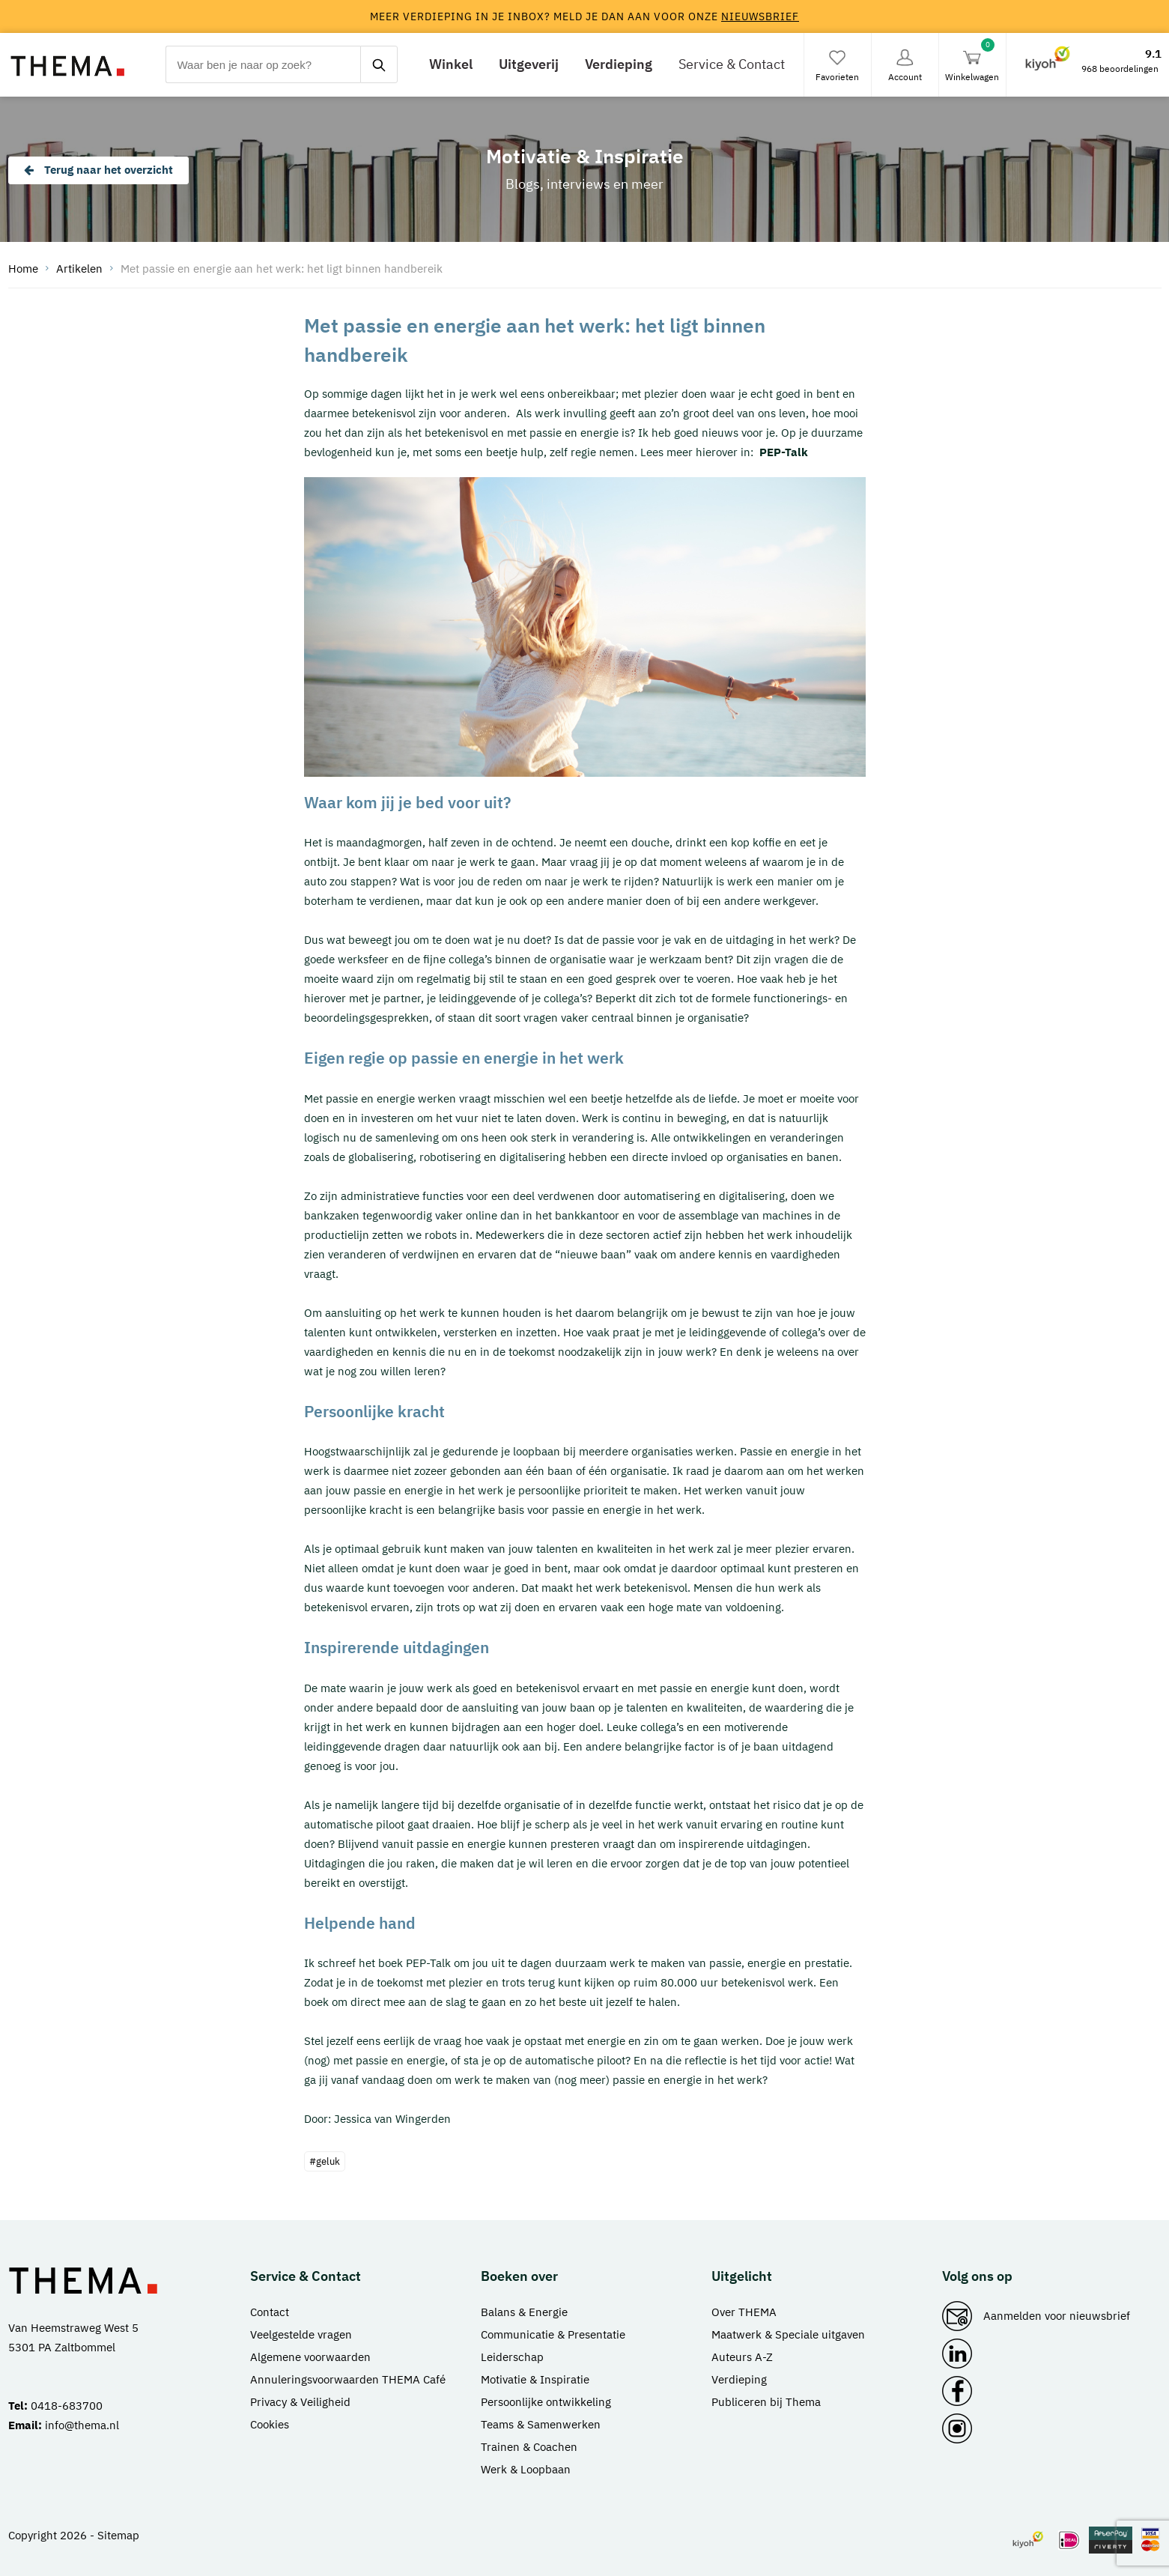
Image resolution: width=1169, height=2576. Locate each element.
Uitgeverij (529, 64)
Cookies (269, 2424)
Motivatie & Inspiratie (535, 2379)
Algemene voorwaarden (310, 2357)
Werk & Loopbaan (526, 2469)
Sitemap (118, 2535)
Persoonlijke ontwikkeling (546, 2402)
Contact (269, 2312)
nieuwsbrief (760, 16)
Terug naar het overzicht (98, 170)
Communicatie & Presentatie (553, 2334)
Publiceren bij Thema (766, 2402)
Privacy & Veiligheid (300, 2402)
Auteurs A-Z (742, 2357)
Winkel (451, 64)
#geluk (324, 2161)
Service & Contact (731, 64)
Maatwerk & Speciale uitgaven (788, 2334)
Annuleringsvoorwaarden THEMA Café (348, 2379)
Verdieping (618, 64)
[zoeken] (379, 64)
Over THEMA (744, 2312)
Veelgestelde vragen (301, 2334)
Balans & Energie (524, 2312)
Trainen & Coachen (529, 2447)
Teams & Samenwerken (541, 2424)
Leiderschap (512, 2357)
